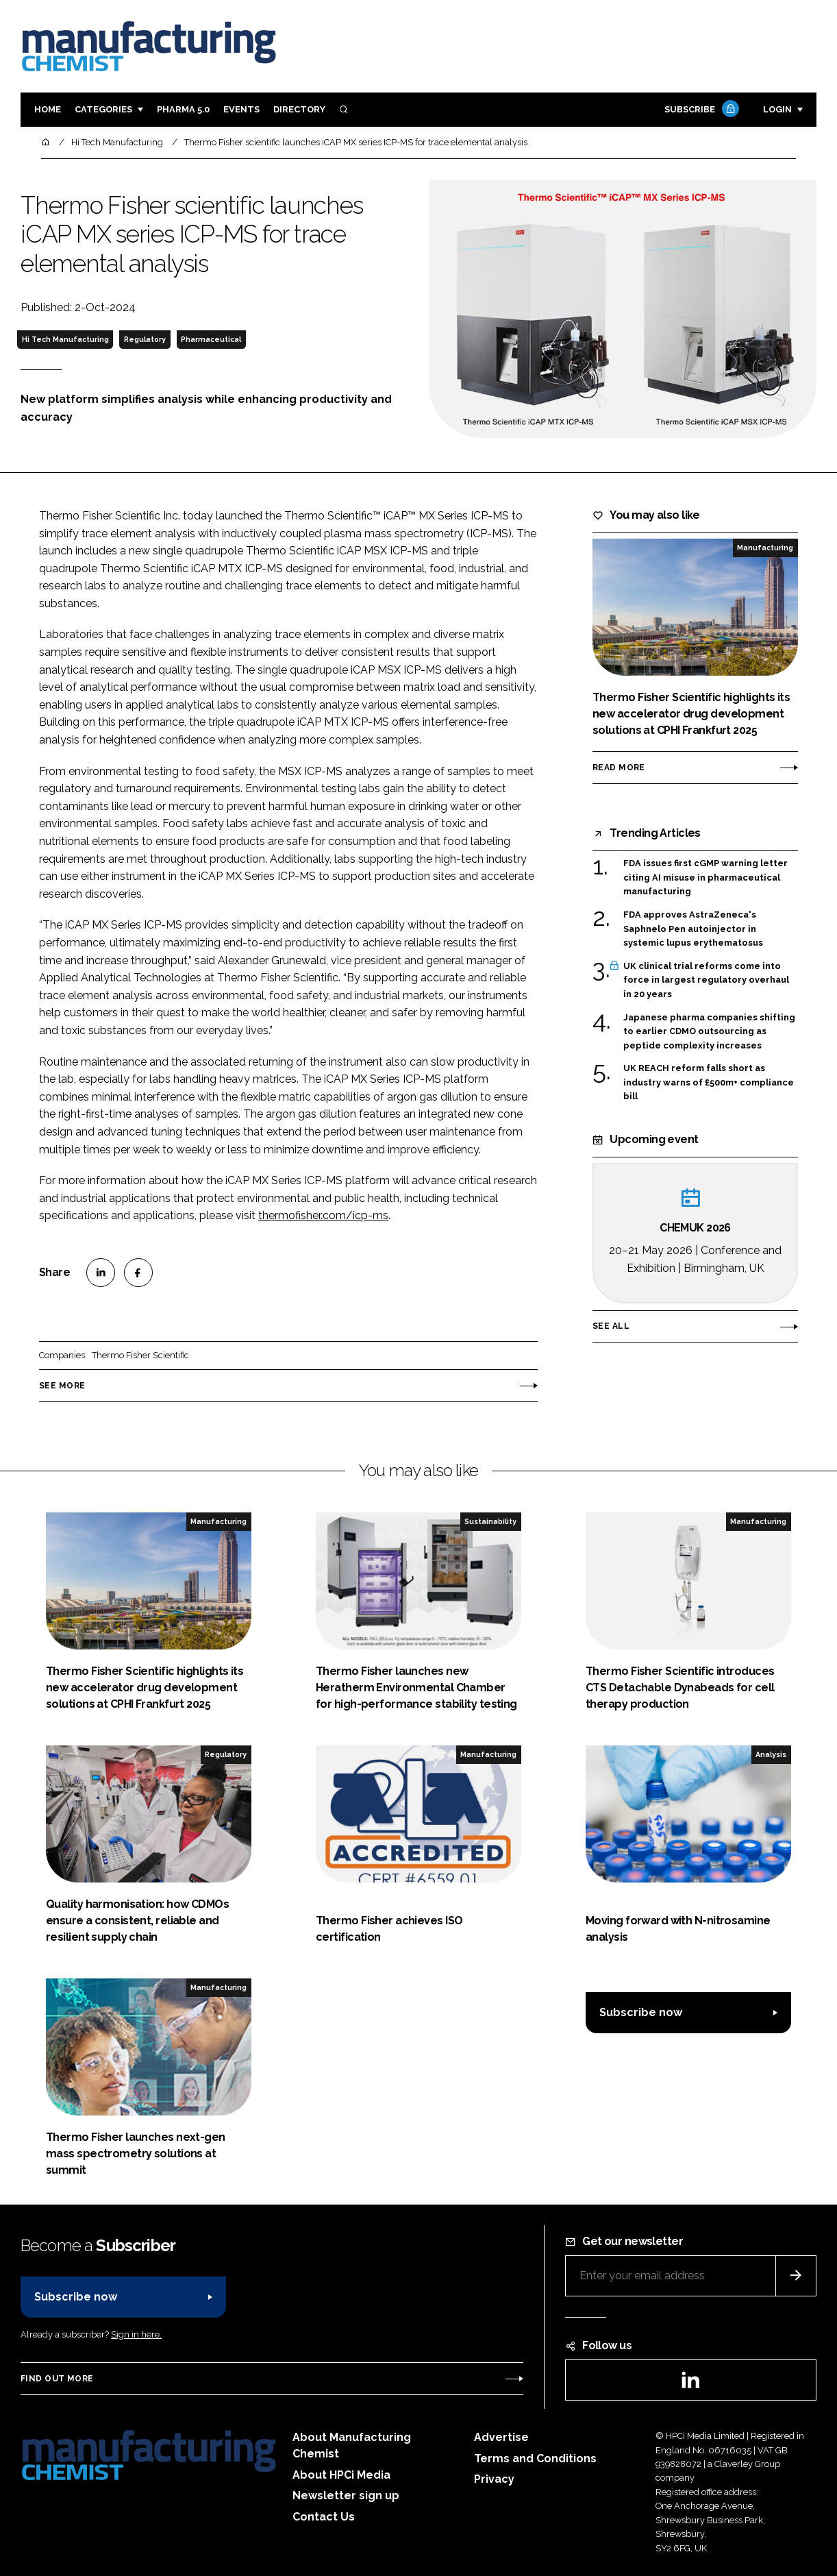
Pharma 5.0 (183, 109)
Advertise (501, 2437)
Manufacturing (765, 547)
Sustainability (490, 1521)
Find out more (57, 2378)
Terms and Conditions (535, 2458)
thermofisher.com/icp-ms (323, 1215)
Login (777, 109)
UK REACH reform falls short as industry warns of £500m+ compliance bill (708, 1082)
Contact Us (323, 2516)
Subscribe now (640, 2012)
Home (47, 109)
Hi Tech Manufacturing (65, 339)
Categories (103, 109)
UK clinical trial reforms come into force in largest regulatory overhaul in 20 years (706, 980)
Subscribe (700, 109)
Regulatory (145, 339)
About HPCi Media (341, 2474)
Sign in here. (136, 2334)
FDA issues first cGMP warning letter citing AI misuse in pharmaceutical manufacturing (705, 877)
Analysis (770, 1754)
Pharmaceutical (211, 339)
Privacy (494, 2479)
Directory (299, 109)
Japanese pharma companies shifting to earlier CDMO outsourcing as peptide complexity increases (709, 1032)
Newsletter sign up (345, 2495)
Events (241, 109)
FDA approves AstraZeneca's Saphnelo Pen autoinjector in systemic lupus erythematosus (693, 929)
